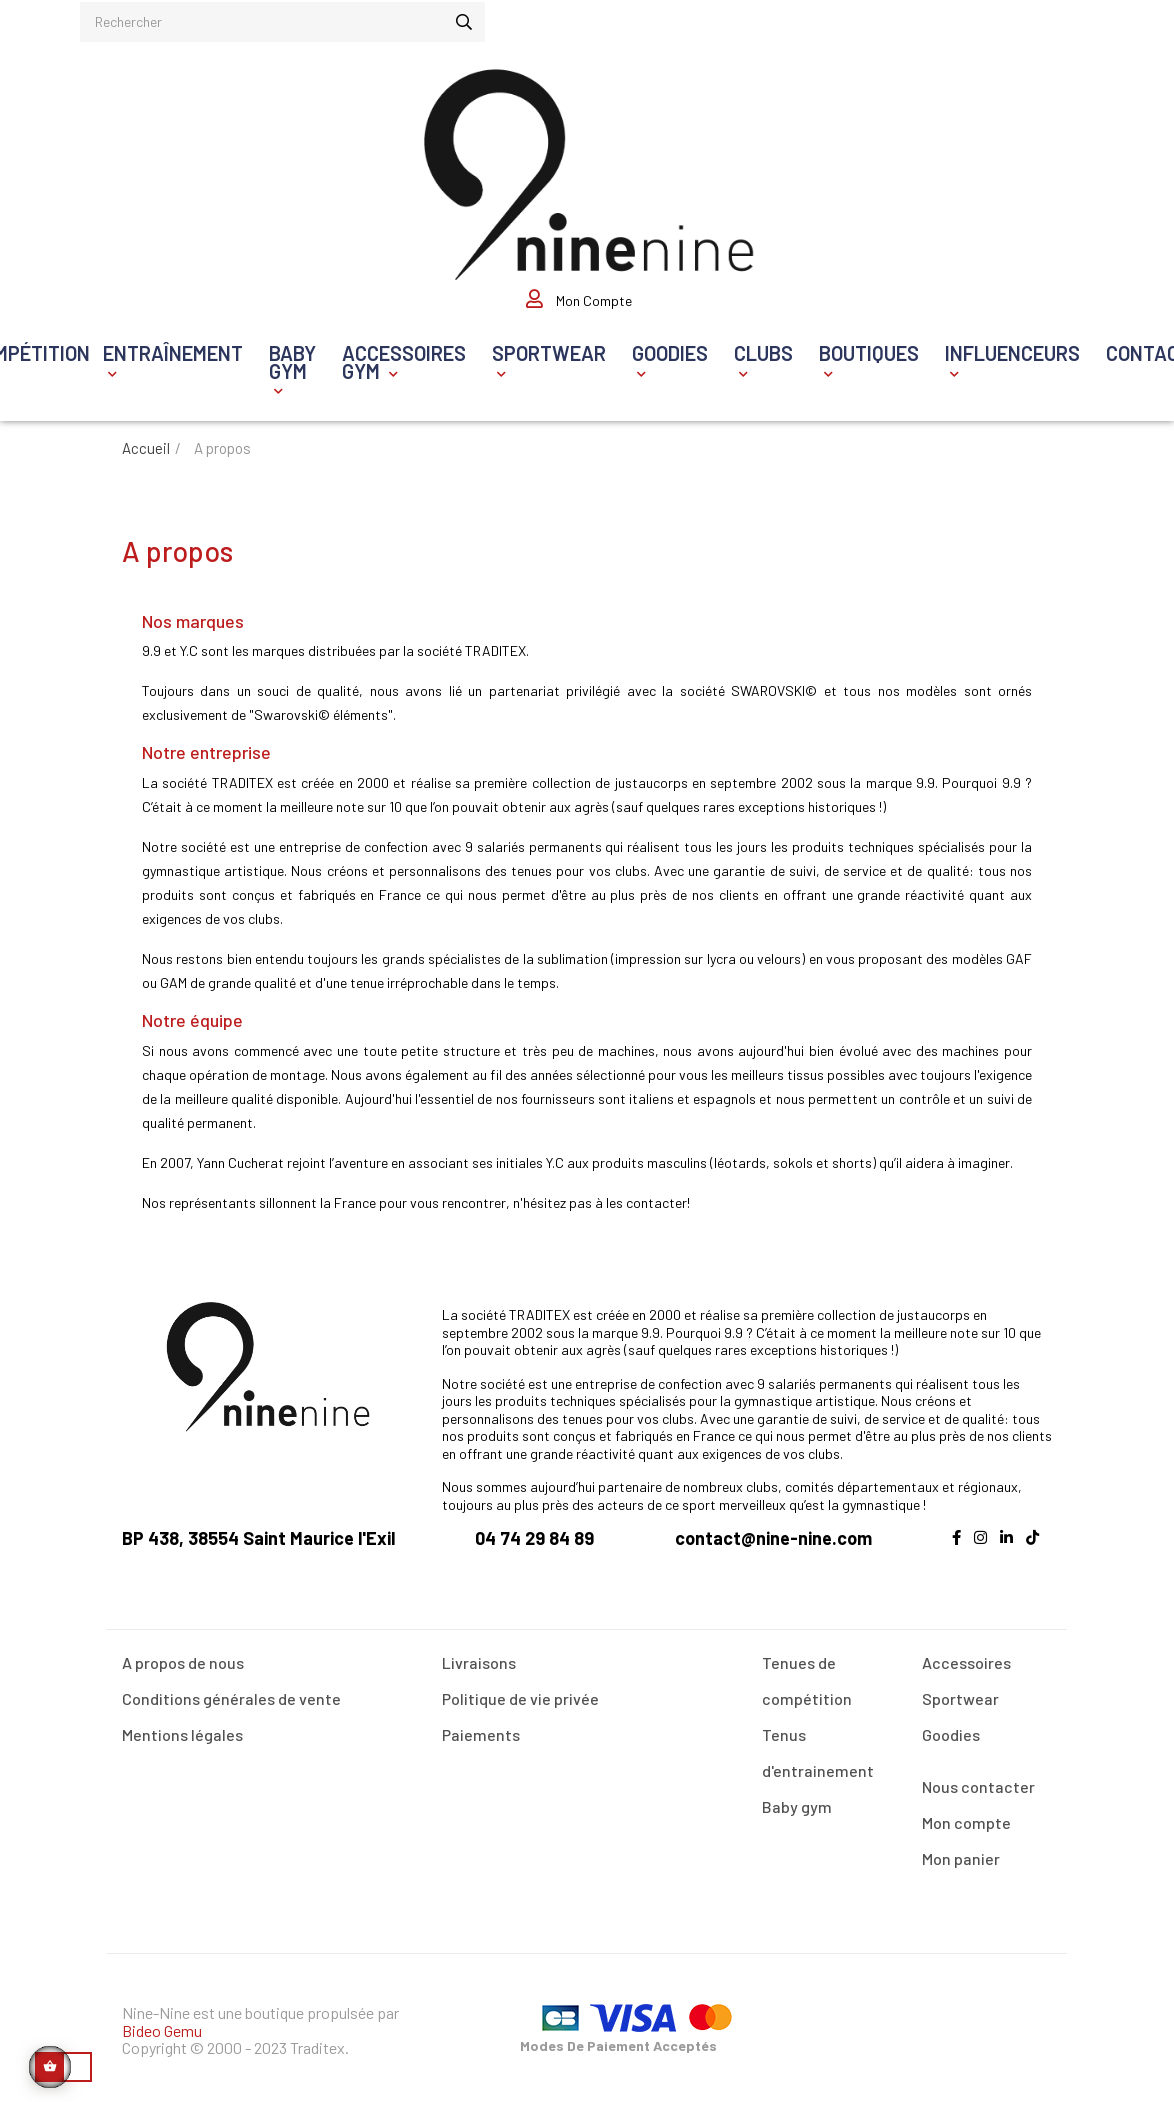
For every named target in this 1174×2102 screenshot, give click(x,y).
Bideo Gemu (162, 2023)
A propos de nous (183, 1655)
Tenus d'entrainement (818, 1745)
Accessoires (966, 1655)
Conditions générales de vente (231, 1691)
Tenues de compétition (807, 1673)
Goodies (951, 1727)
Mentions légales (182, 1727)
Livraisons (479, 1655)
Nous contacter (978, 1779)
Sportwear (960, 1691)
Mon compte (966, 1815)
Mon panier (961, 1851)
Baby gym (797, 1799)
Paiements (481, 1727)
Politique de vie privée (520, 1691)
